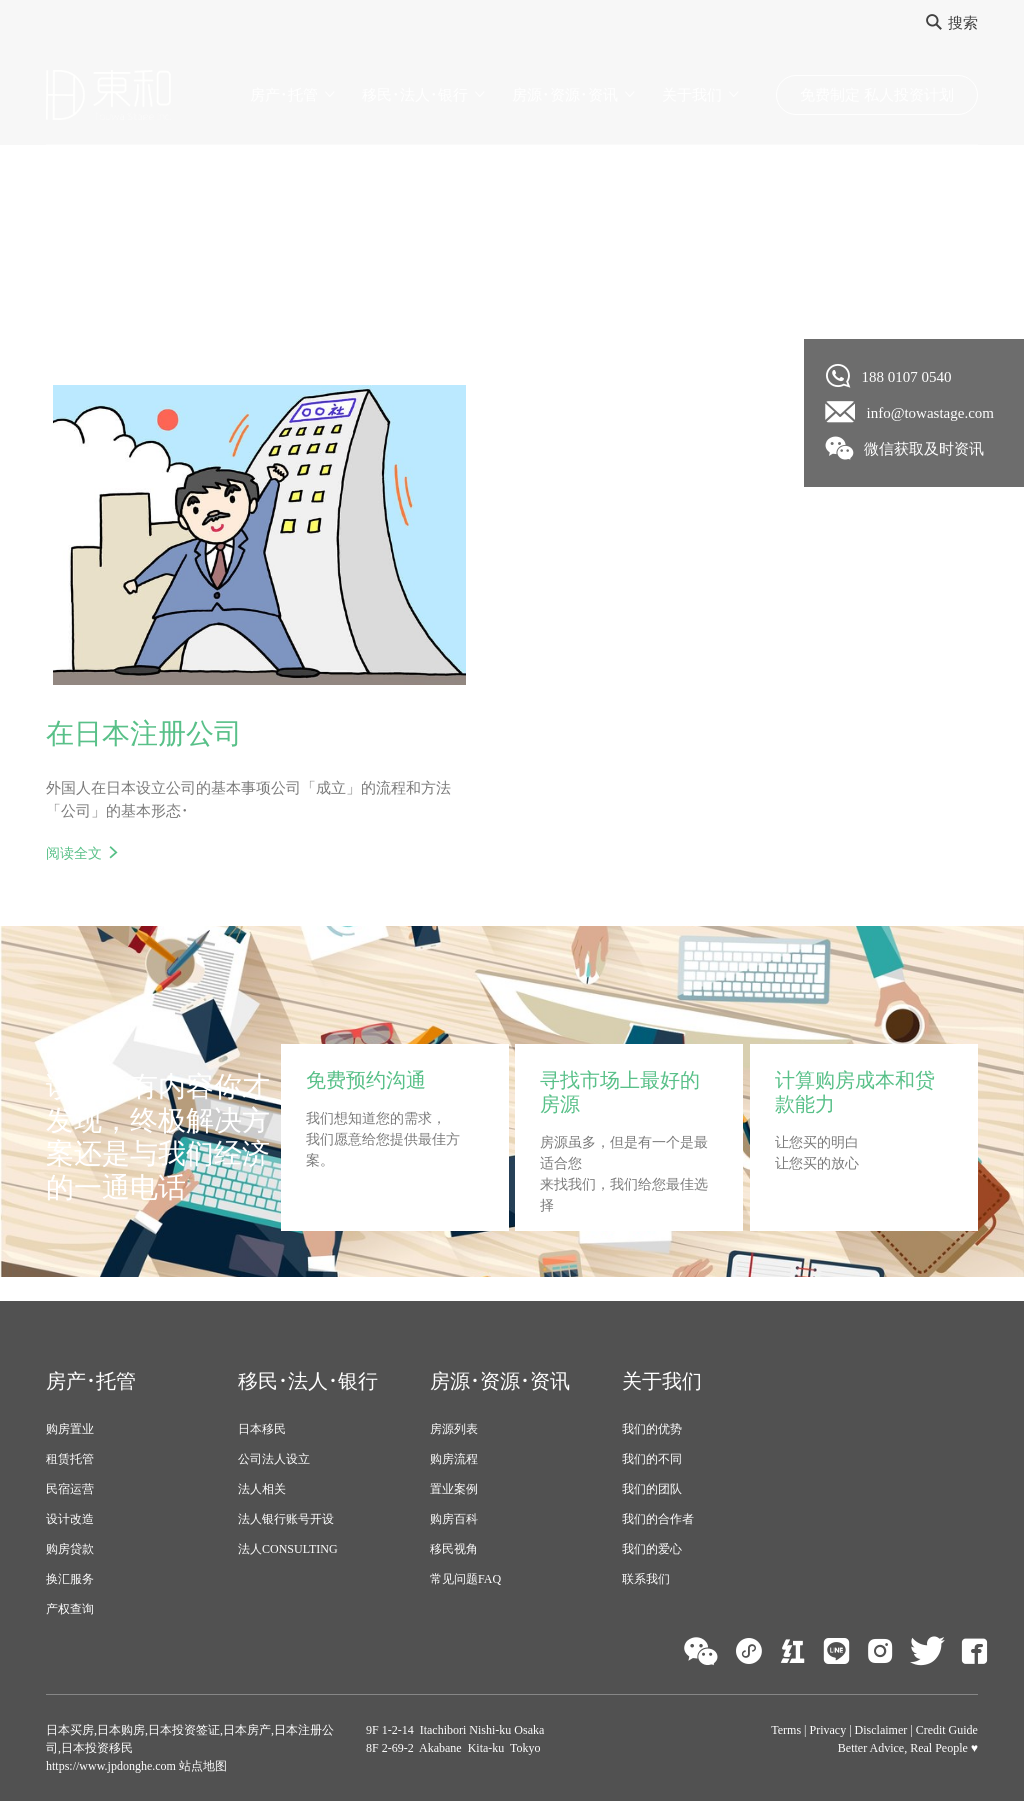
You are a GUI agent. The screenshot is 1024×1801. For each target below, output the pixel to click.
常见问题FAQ (465, 1579)
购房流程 (454, 1459)
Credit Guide (947, 1730)
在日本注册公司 (144, 733)
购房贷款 (70, 1549)
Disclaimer (881, 1730)
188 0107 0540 (889, 376)
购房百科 (454, 1519)
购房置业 (70, 1429)
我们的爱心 (652, 1549)
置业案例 (454, 1489)
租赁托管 (70, 1459)
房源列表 (454, 1429)
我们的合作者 (658, 1519)
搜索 (952, 23)
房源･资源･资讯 (565, 95)
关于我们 (692, 95)
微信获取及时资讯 (905, 448)
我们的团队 (652, 1489)
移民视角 (454, 1549)
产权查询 (70, 1609)
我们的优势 (652, 1429)
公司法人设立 (274, 1459)
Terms (786, 1730)
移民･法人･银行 (415, 95)
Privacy (828, 1730)
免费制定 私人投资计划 (877, 95)
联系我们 (646, 1579)
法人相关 (262, 1489)
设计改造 (70, 1519)
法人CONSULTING (288, 1549)
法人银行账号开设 (286, 1519)
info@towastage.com (910, 412)
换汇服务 (70, 1579)
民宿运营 (70, 1489)
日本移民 (262, 1429)
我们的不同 (652, 1459)
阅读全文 (74, 853)
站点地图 (201, 1766)
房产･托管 (284, 95)
